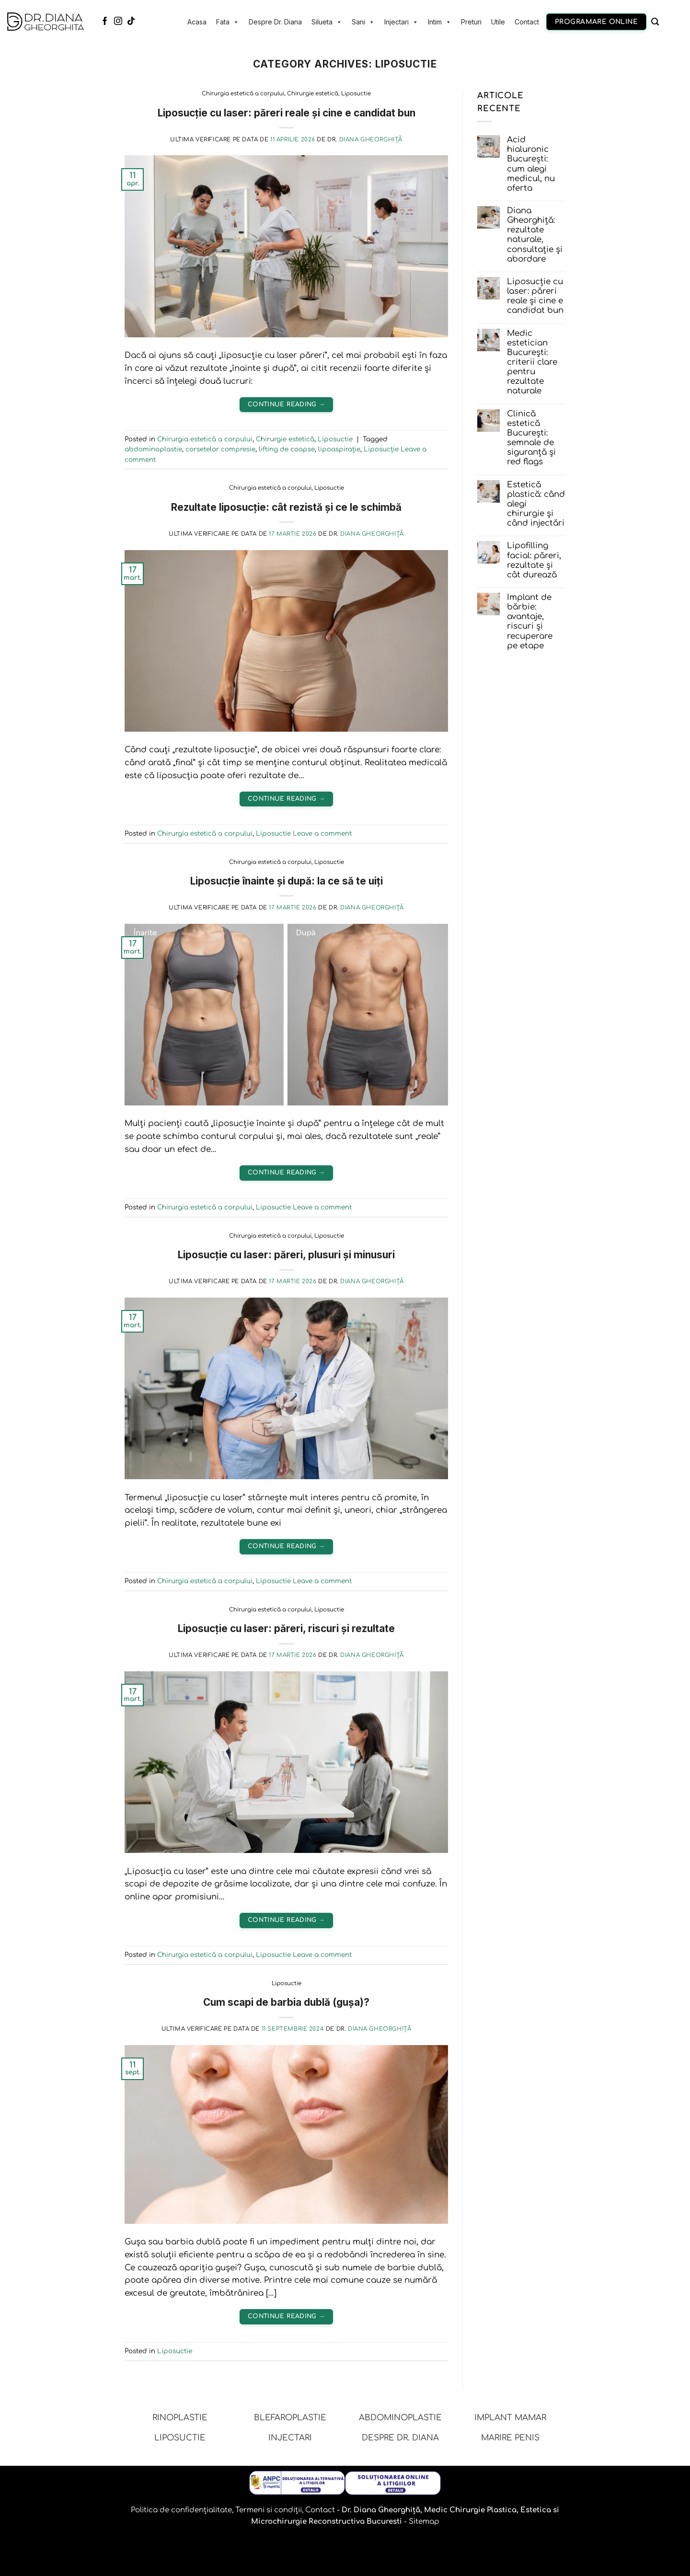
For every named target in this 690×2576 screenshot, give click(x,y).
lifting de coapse (287, 449)
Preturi (471, 22)
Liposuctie (356, 94)
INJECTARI (290, 2437)
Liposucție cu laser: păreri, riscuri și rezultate (286, 1628)
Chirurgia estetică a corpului (243, 94)
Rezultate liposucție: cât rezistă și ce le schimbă (286, 507)
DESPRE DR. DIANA (400, 2437)
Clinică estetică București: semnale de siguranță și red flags (531, 438)
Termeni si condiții (268, 2510)
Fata (227, 22)
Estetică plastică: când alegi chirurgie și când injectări (536, 504)
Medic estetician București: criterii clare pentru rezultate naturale (532, 362)
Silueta (326, 22)
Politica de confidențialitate (181, 2510)
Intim (439, 22)
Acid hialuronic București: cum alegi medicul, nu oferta (531, 164)
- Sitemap (420, 2522)
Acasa (197, 22)
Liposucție (381, 449)
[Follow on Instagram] (118, 21)
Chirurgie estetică (312, 94)
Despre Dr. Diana (275, 22)
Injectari (401, 22)
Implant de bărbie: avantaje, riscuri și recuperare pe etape (529, 621)
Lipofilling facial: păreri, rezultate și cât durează (534, 560)
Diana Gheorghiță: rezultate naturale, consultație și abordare (535, 235)
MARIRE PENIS (510, 2437)
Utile (498, 22)
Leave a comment (322, 833)
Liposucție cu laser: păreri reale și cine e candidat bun (286, 113)
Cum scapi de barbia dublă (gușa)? (286, 2002)
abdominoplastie (153, 449)
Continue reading (286, 404)
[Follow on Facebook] (105, 21)
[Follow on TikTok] (131, 21)
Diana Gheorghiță (370, 140)
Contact (527, 22)
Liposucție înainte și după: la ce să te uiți (286, 881)
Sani (363, 22)
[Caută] (655, 21)
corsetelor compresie (220, 449)
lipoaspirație (339, 449)
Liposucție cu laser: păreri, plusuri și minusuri (286, 1255)
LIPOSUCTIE (180, 2437)
